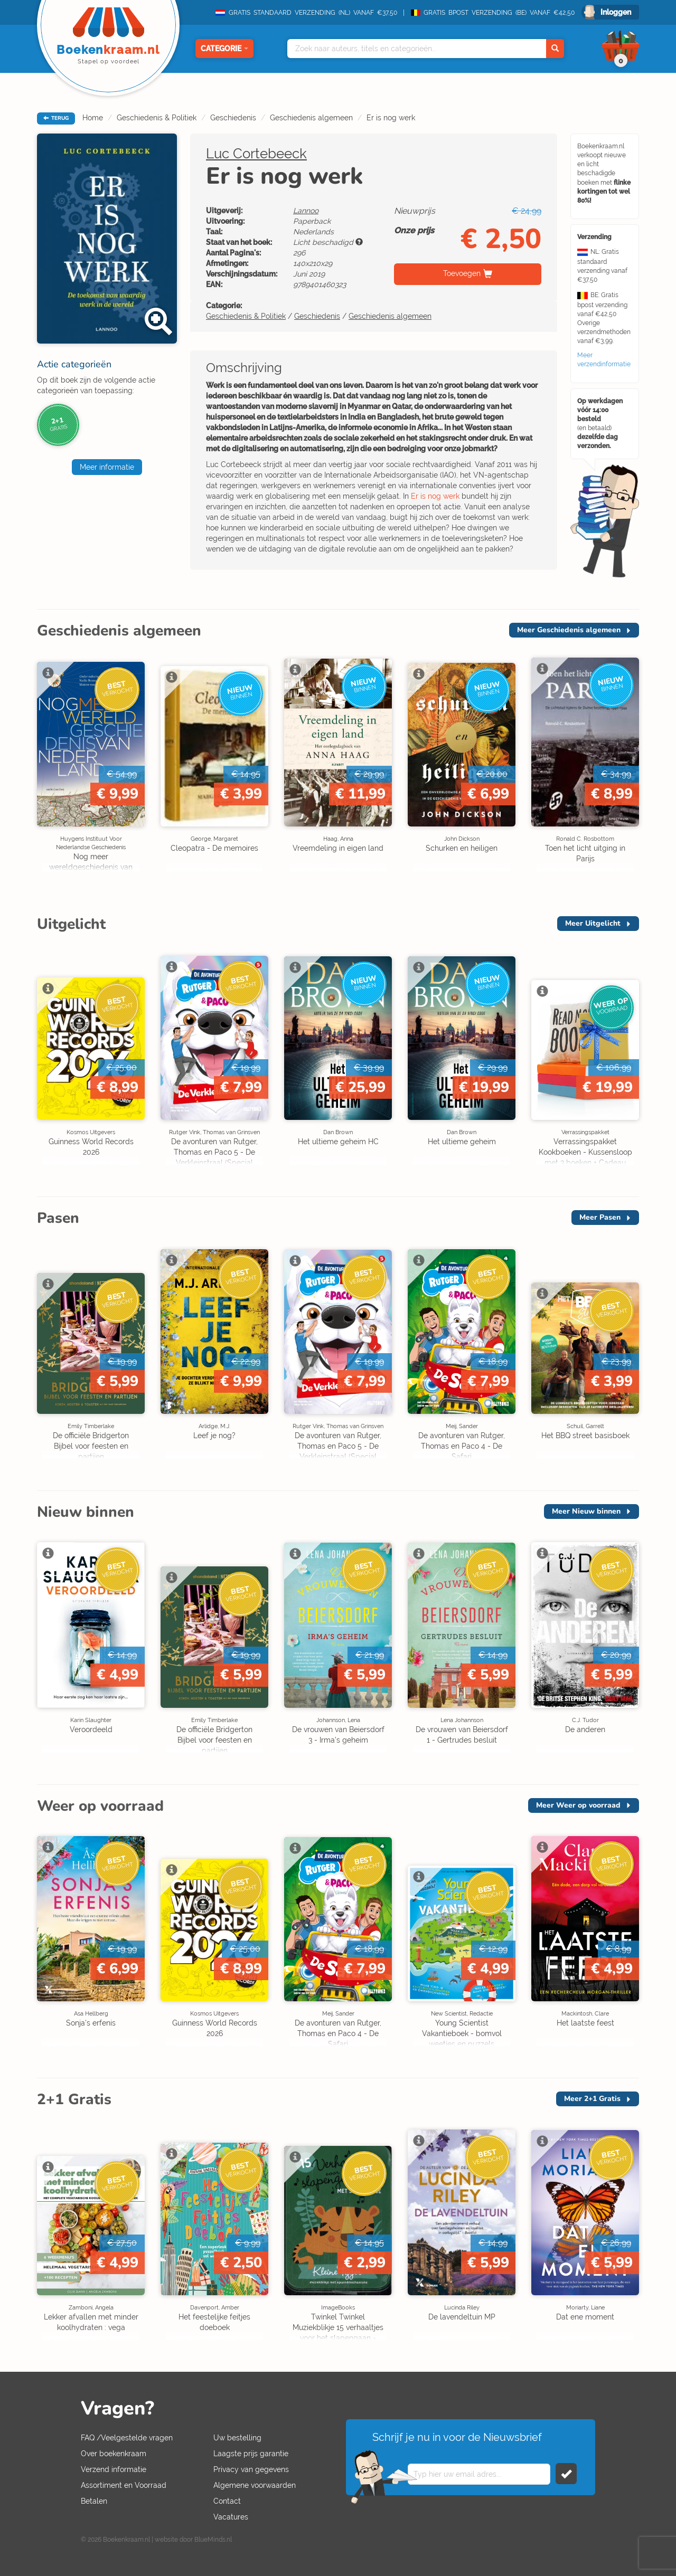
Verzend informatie (113, 2469)
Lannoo (305, 210)
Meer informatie (107, 467)
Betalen (94, 2501)
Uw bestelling (237, 2438)
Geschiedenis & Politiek (156, 117)
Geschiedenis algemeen (311, 117)
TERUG (56, 118)
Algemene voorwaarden (254, 2485)
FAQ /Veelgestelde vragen (127, 2438)
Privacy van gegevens (251, 2469)
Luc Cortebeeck (256, 153)
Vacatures (230, 2517)
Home (92, 117)
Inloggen (615, 12)
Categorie (224, 48)
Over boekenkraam (113, 2453)
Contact (227, 2501)
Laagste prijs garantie (250, 2453)
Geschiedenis (233, 117)
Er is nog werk (391, 117)
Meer (569, 630)
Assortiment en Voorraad (123, 2485)
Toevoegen (462, 273)
